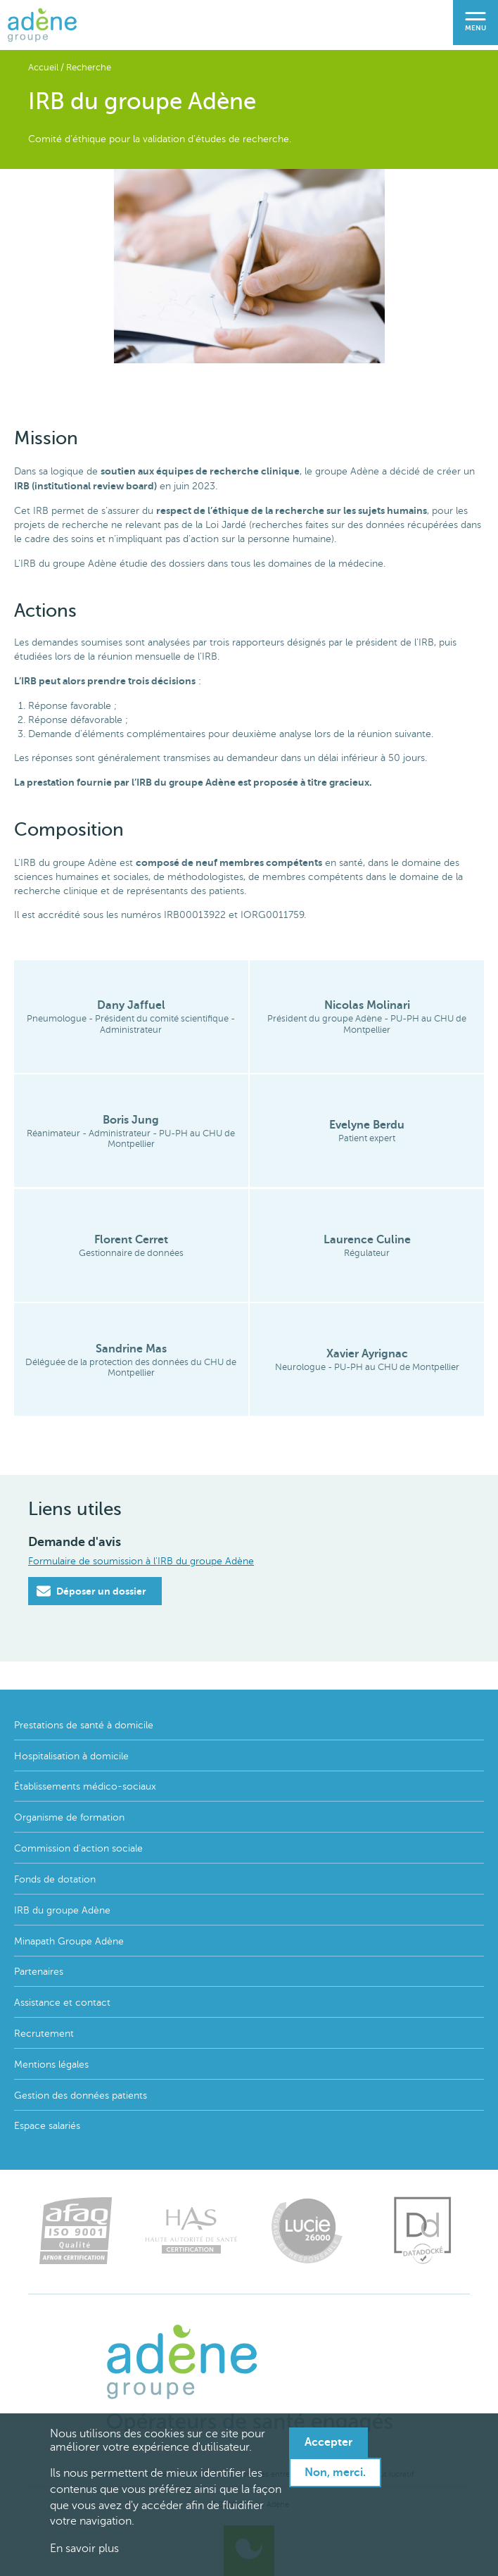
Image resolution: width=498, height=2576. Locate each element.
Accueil (43, 68)
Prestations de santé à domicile (83, 1725)
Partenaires (38, 1971)
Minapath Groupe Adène (69, 1941)
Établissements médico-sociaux (85, 1786)
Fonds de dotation (55, 1879)
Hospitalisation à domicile (71, 1756)
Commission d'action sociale (78, 1848)
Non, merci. (335, 2472)
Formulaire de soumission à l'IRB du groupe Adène (141, 1561)
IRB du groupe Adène (62, 1910)
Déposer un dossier (91, 1591)
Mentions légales (51, 2064)
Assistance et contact (62, 2002)
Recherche (88, 68)
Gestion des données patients (80, 2095)
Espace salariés (47, 2126)
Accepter (328, 2442)
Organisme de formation (69, 1817)
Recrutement (44, 2033)
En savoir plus (84, 2549)
